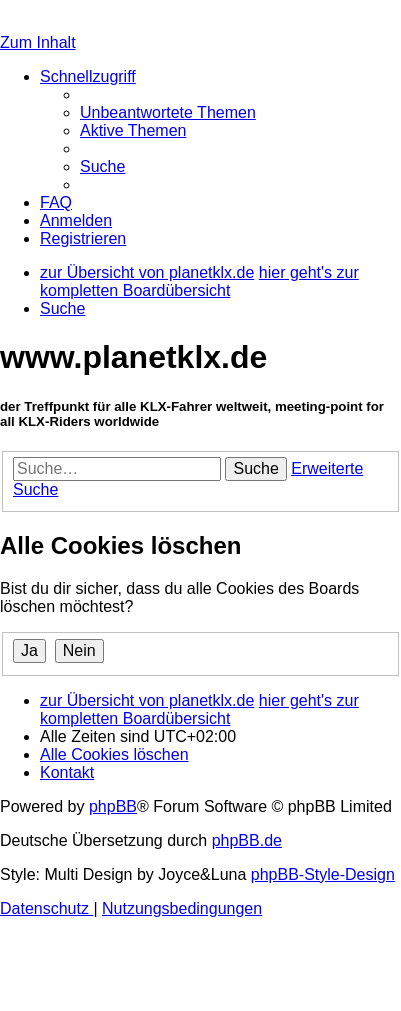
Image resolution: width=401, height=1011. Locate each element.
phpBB (113, 806)
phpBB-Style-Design (323, 874)
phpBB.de (247, 840)
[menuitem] (168, 112)
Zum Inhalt (38, 42)
